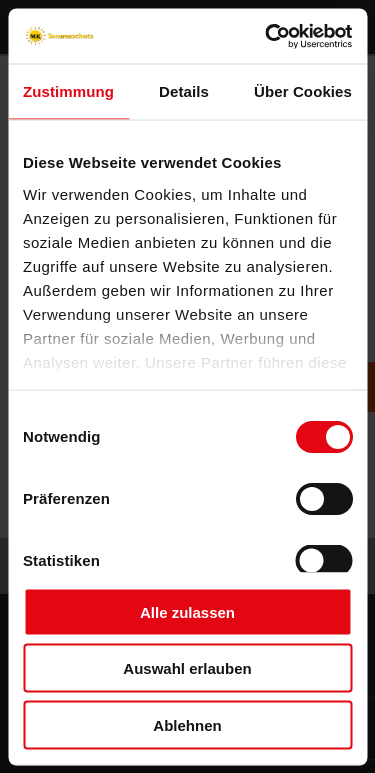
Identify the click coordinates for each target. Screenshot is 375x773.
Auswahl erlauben (187, 668)
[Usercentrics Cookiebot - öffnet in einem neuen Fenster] (267, 36)
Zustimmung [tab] (68, 91)
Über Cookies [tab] (303, 91)
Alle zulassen (187, 611)
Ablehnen (187, 724)
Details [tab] (184, 91)
